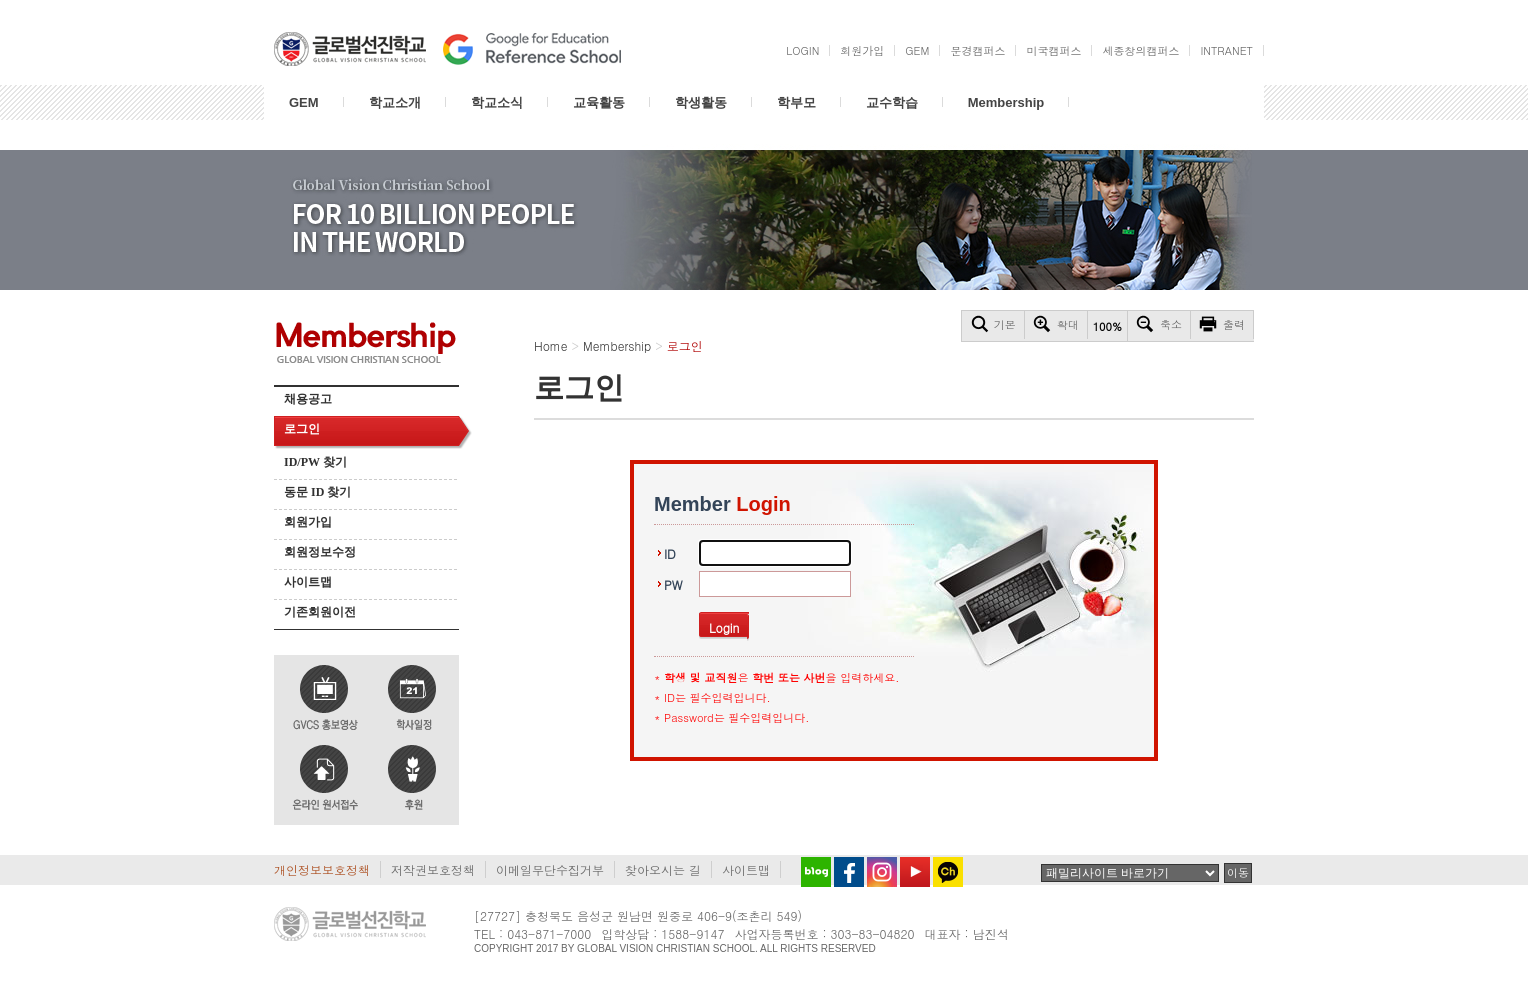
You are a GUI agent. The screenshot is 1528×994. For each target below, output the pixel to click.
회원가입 (308, 522)
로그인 (302, 429)
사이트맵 (308, 582)
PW (673, 584)
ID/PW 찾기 (315, 462)
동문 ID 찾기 (317, 492)
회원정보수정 (320, 552)
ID (670, 553)
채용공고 (308, 399)
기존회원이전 (320, 612)
